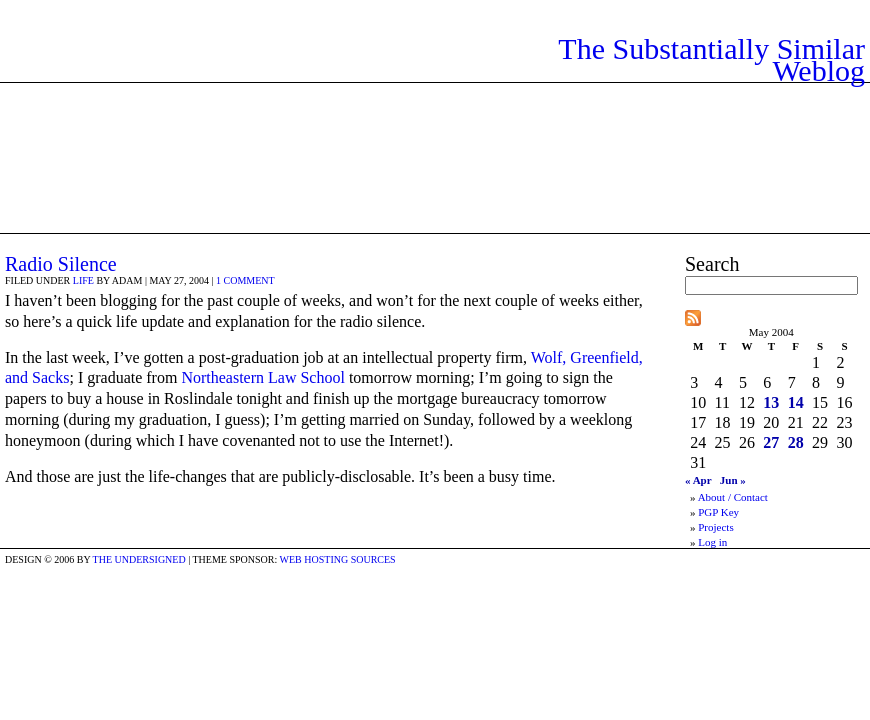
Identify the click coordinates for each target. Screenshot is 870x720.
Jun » (733, 480)
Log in (712, 542)
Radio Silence (61, 264)
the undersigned (139, 559)
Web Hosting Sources (338, 559)
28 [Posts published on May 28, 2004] (796, 442)
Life (83, 280)
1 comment (245, 280)
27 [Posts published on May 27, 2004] (771, 442)
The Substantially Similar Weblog (711, 59)
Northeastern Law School (263, 377)
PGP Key (718, 512)
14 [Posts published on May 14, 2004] (796, 402)
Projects (715, 527)
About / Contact (733, 497)
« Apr (698, 480)
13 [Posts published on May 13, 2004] (771, 402)
